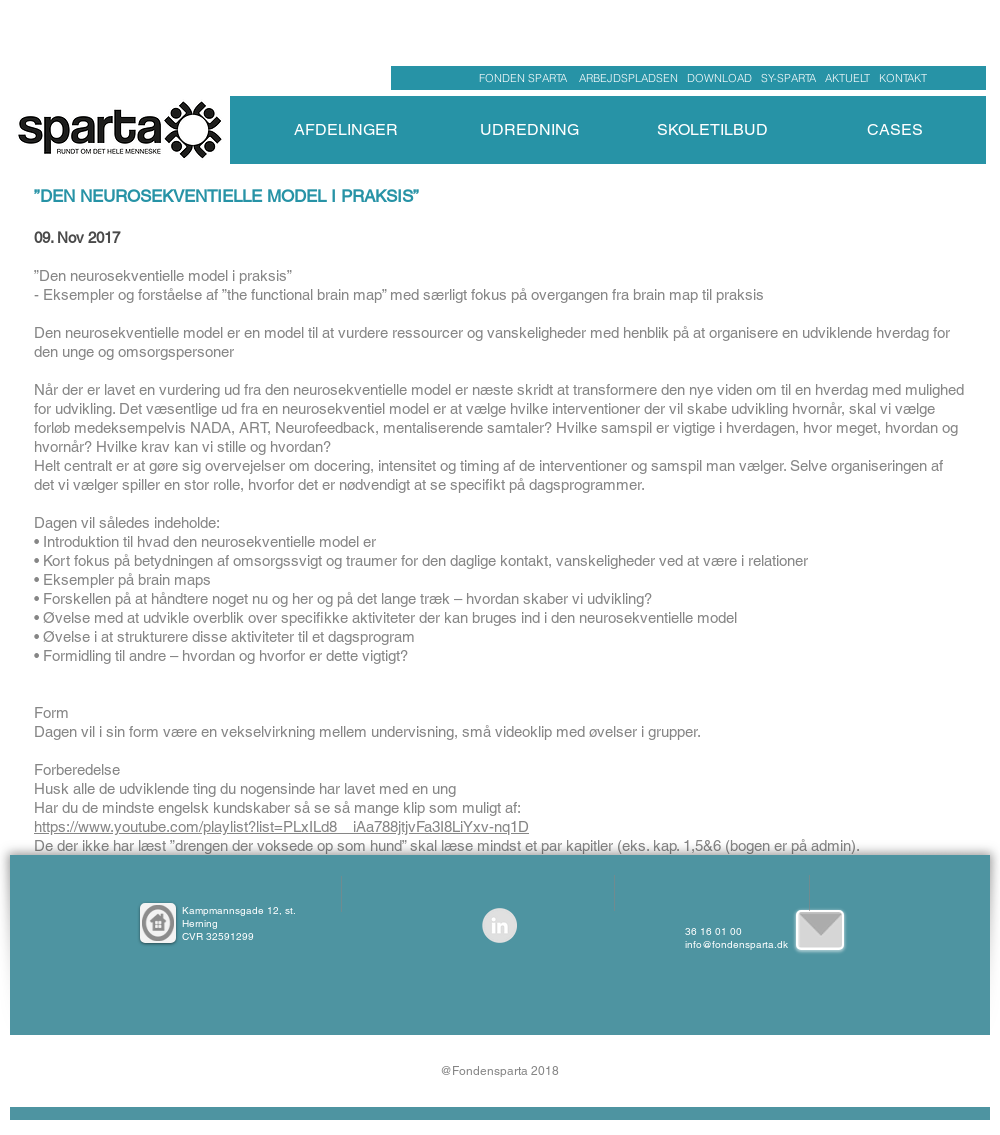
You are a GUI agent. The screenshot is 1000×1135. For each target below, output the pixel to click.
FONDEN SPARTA (526, 78)
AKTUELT (852, 78)
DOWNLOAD (719, 78)
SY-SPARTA (791, 78)
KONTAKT (903, 78)
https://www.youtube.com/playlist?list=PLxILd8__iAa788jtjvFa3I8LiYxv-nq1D (281, 826)
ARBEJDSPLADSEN (628, 78)
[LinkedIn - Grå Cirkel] (499, 925)
